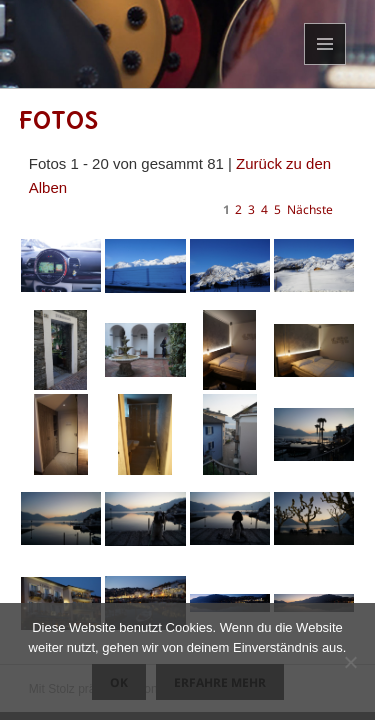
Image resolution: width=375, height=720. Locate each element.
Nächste (310, 209)
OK (119, 682)
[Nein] (350, 662)
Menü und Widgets (325, 64)
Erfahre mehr (220, 682)
